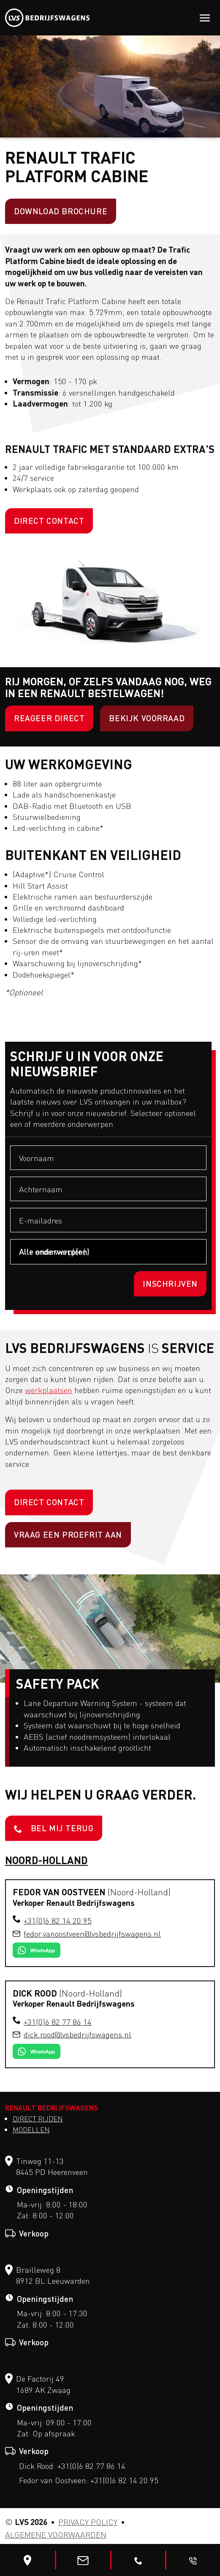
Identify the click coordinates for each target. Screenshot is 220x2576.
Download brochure (60, 211)
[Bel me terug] (193, 2560)
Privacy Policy (87, 2522)
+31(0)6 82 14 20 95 (58, 1921)
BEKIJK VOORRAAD (147, 718)
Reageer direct (49, 718)
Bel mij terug (53, 1828)
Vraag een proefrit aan (68, 1534)
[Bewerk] (27, 2560)
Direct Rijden (38, 2119)
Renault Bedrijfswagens (51, 2107)
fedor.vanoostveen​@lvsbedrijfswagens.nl (92, 1934)
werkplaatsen (48, 1390)
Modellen (31, 2130)
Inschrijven (170, 1283)
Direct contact (49, 520)
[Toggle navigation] (205, 17)
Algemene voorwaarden (55, 2535)
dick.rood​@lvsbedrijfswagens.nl (77, 2034)
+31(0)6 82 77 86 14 (58, 2022)
